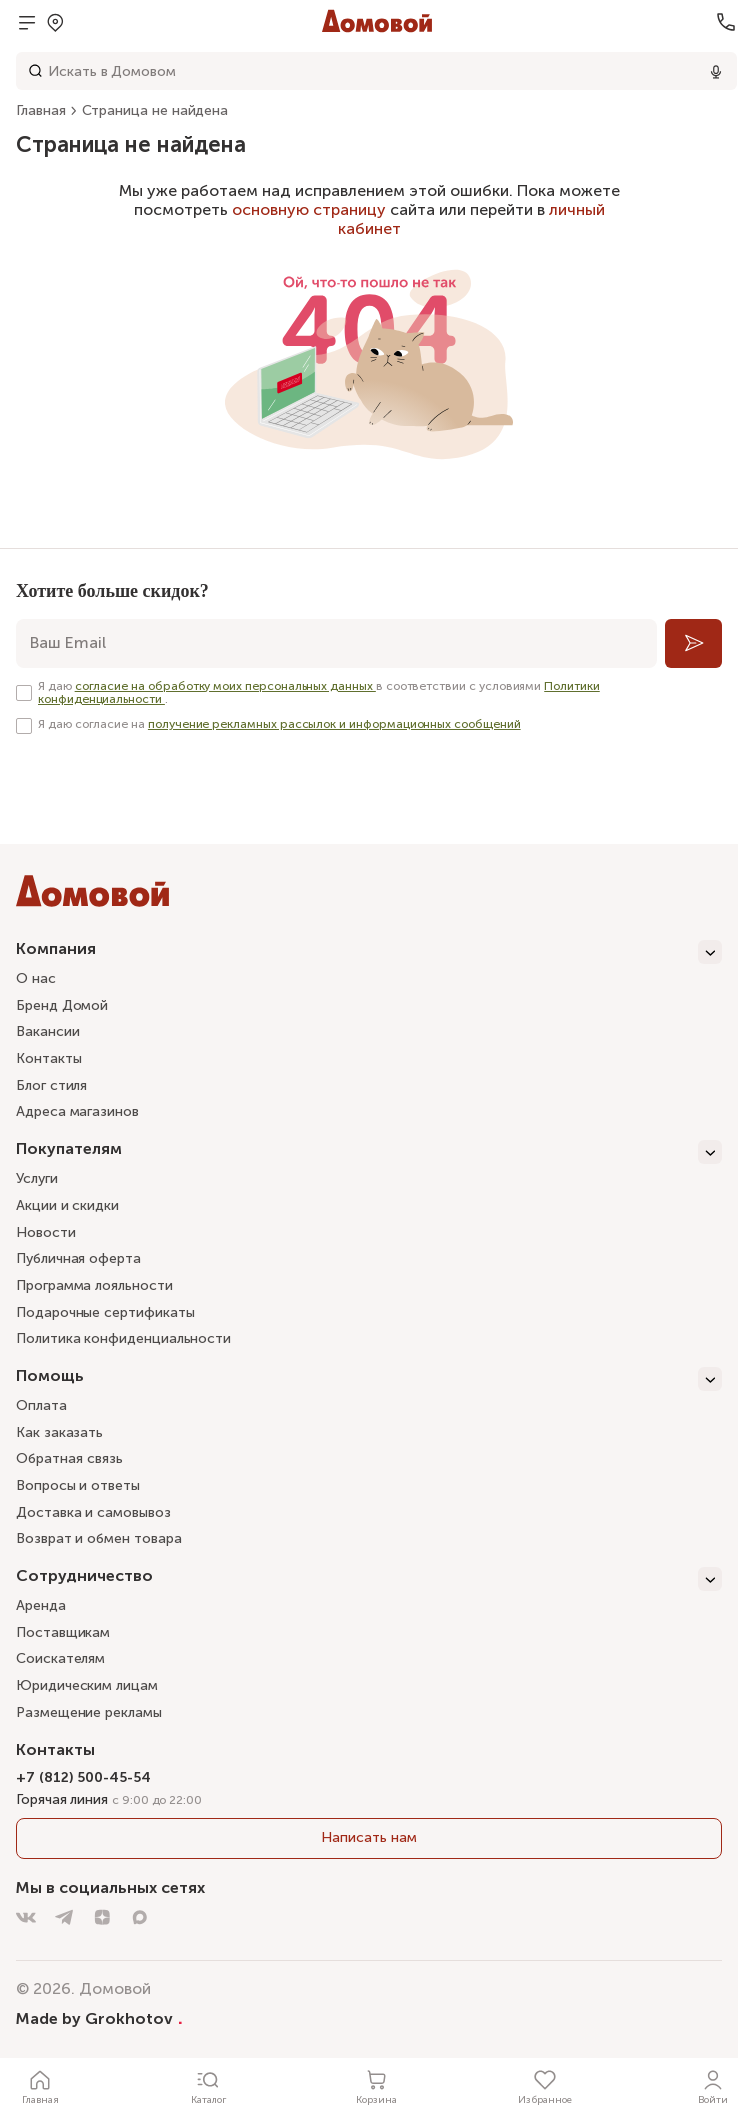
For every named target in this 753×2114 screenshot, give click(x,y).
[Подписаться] (693, 643)
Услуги (37, 1178)
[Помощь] (369, 1379)
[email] (336, 643)
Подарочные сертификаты (105, 1312)
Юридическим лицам (87, 1685)
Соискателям (60, 1658)
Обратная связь (69, 1459)
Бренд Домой (62, 1005)
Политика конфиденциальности (123, 1338)
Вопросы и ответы (78, 1485)
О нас (36, 978)
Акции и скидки (67, 1205)
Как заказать (59, 1432)
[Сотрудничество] (369, 1579)
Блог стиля (51, 1085)
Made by (99, 2018)
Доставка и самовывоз (93, 1512)
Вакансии (47, 1031)
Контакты (48, 1058)
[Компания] (369, 952)
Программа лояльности (94, 1285)
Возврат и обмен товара (98, 1538)
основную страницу (309, 209)
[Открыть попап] (55, 22)
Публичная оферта (78, 1258)
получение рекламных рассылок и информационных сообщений (334, 724)
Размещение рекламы (89, 1712)
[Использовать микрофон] (716, 71)
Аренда (41, 1605)
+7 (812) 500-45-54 (83, 1777)
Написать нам (368, 1837)
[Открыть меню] (27, 22)
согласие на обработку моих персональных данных (225, 686)
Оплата (41, 1405)
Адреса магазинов (77, 1111)
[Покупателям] (369, 1152)
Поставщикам (63, 1632)
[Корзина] (377, 2086)
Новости (46, 1232)
